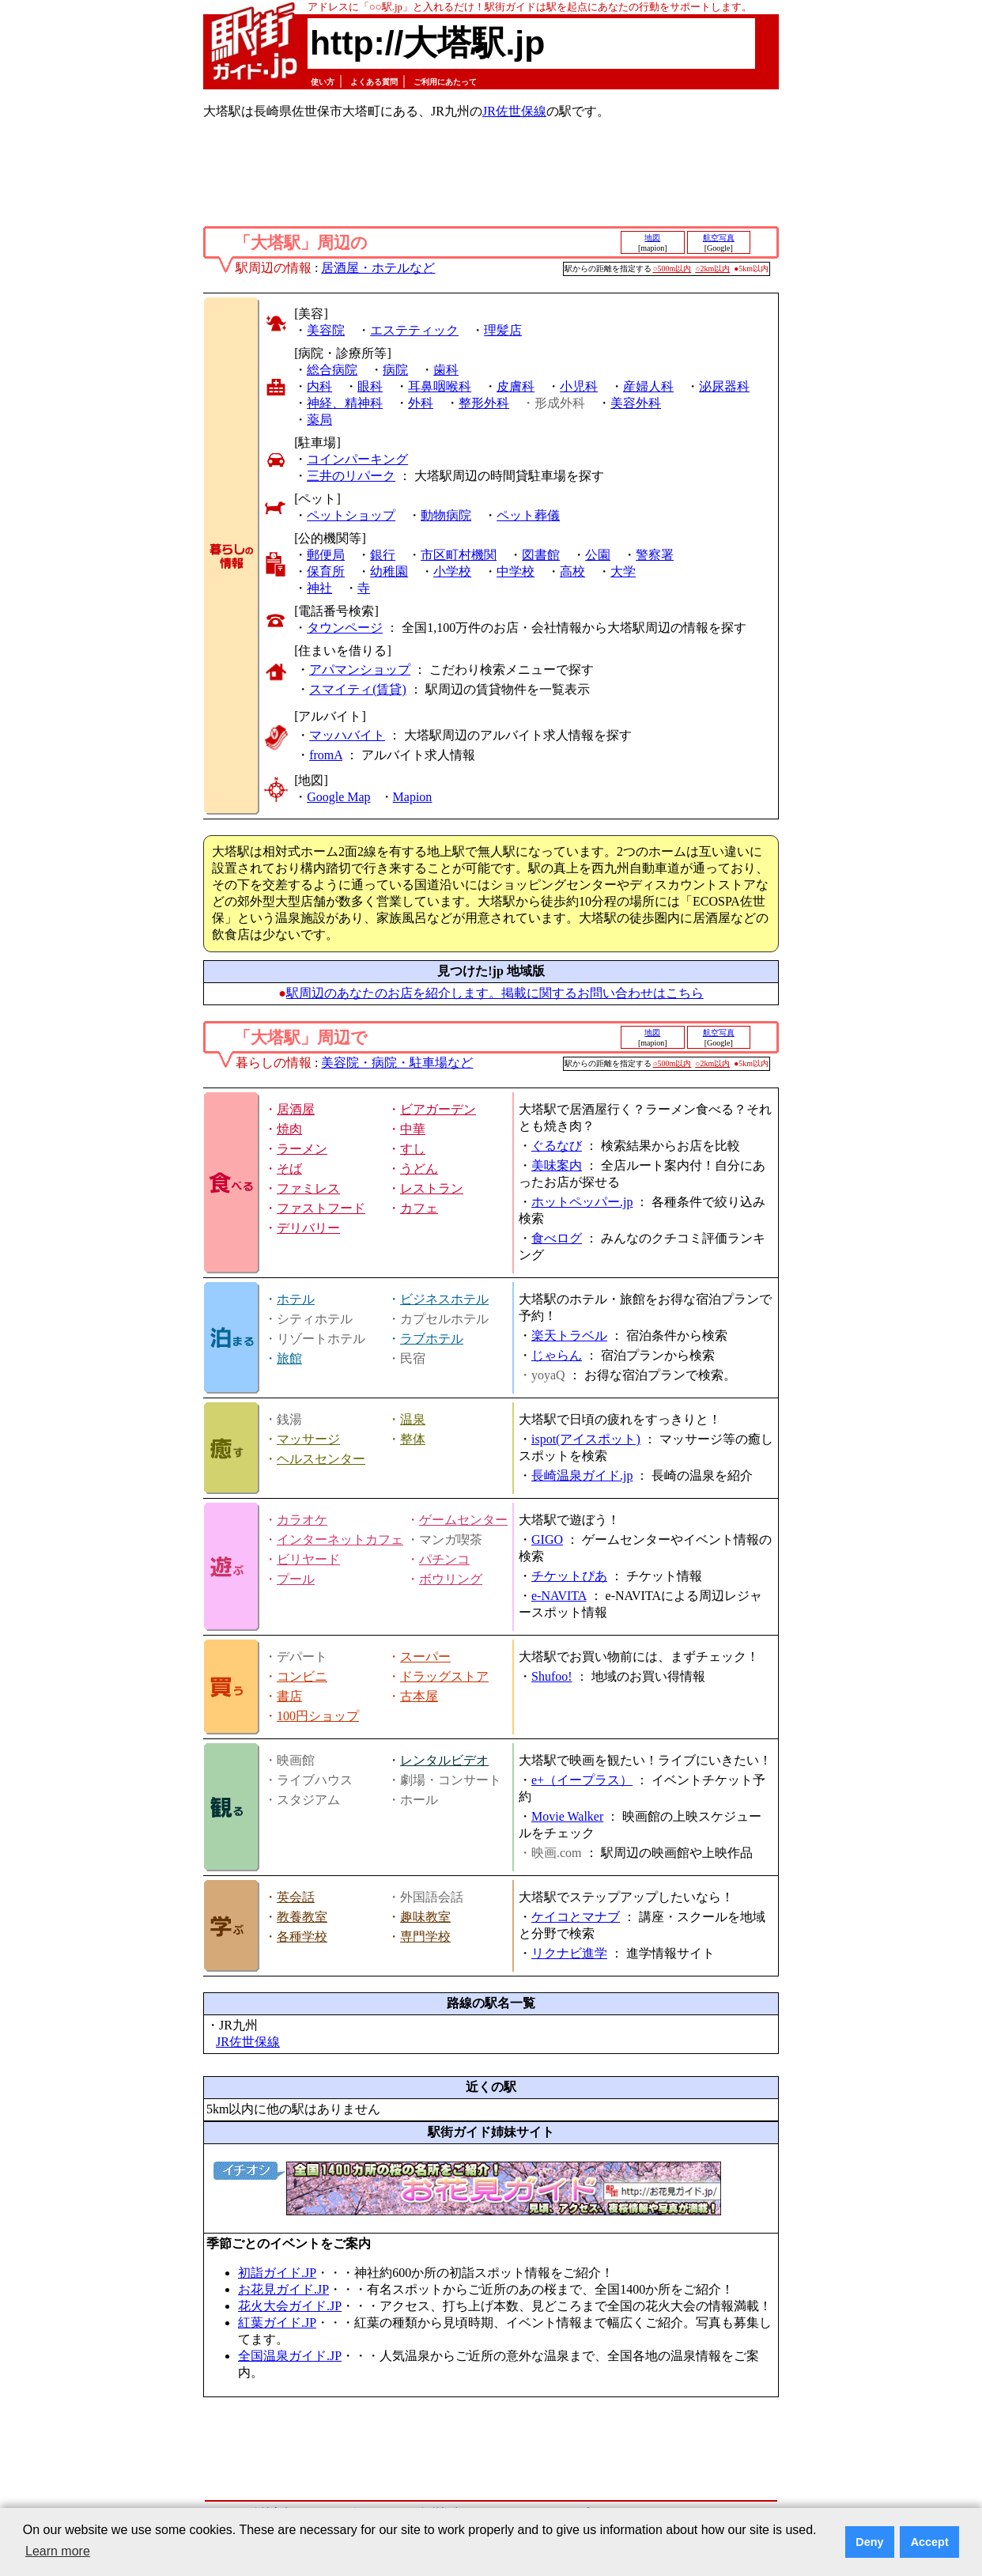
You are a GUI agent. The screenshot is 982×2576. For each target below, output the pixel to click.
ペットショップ (351, 515)
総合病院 (332, 369)
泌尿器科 (724, 386)
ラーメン (302, 1149)
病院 (395, 369)
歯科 (446, 369)
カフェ (419, 1208)
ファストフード (321, 1208)
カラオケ (302, 1519)
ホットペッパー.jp (582, 1202)
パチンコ (444, 1559)
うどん (419, 1168)
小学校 (452, 571)
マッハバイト (347, 735)
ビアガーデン (438, 1109)
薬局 (319, 419)
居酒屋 (296, 1109)
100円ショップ (318, 1716)
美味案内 (556, 1165)
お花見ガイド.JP (283, 2289)
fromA (325, 755)
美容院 (326, 330)
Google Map (338, 797)
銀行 (382, 555)
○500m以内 (672, 268)
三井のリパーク (351, 475)
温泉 (412, 1419)
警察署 (655, 555)
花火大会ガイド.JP (290, 2306)
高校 (572, 571)
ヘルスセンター (321, 1459)
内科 (319, 386)
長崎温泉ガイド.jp (582, 1475)
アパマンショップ (359, 669)
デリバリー (308, 1228)
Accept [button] (930, 2542)
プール (296, 1579)
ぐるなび (556, 1145)
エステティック (414, 330)
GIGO (547, 1539)
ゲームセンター (463, 1519)
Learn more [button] (57, 2551)
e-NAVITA (559, 1595)
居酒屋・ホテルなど (378, 267)
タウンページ (345, 627)
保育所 (326, 571)
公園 (597, 555)
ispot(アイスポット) (585, 1439)
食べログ (556, 1238)
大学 (623, 571)
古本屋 (419, 1696)
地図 (652, 237)
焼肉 (289, 1129)
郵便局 (326, 555)
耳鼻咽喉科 (439, 386)
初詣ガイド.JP (277, 2272)
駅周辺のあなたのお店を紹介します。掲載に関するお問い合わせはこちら (495, 993)
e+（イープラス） (582, 1780)
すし (412, 1149)
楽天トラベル (569, 1335)
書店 (289, 1696)
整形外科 (484, 403)
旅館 (289, 1358)
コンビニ (302, 1676)
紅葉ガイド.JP (277, 2322)
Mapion (412, 797)
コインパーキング (357, 459)
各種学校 (302, 1936)
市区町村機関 (459, 555)
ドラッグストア (444, 1676)
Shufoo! (551, 1676)
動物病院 (446, 515)
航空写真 (719, 237)
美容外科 (635, 403)
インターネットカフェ (340, 1539)
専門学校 (425, 1936)
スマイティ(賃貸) (357, 689)
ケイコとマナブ (575, 1916)
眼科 (370, 386)
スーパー (425, 1656)
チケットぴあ (569, 1576)
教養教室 (302, 1916)
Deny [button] (869, 2542)
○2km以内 (712, 268)
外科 (420, 403)
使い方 (322, 82)
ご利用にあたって (445, 82)
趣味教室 (425, 1916)
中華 (412, 1129)
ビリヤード (308, 1559)
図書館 (541, 555)
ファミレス (308, 1188)
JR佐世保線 (514, 111)
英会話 (296, 1897)
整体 (412, 1439)
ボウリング (450, 1579)
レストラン (431, 1188)
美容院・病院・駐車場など (397, 1062)
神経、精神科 (345, 403)
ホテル (296, 1299)
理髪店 (503, 330)
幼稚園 (389, 571)
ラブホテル (431, 1338)
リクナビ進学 (569, 1953)
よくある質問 (374, 82)
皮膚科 (515, 386)
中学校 (515, 571)
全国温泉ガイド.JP (290, 2355)
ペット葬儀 (528, 515)
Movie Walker (567, 1816)
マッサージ (308, 1439)
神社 (319, 588)
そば (289, 1168)
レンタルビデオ (444, 1760)
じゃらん (556, 1355)
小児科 (579, 386)
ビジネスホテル (444, 1299)
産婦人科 (648, 386)
